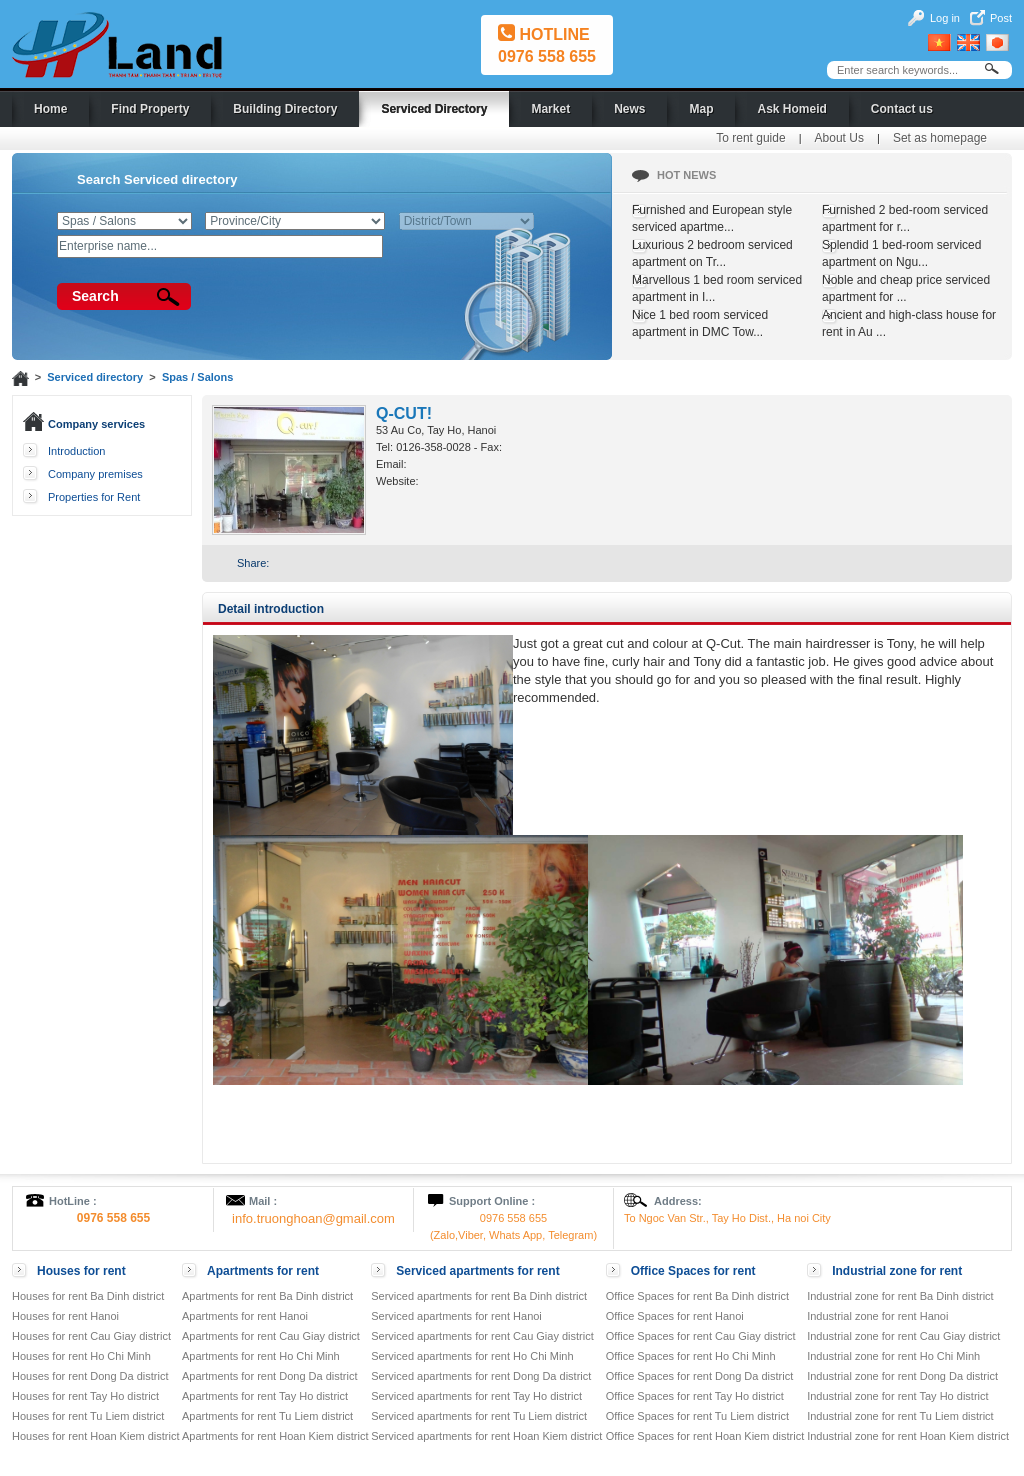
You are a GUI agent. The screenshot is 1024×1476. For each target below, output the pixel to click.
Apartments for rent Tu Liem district (267, 1416)
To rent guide (750, 138)
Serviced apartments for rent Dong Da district (481, 1376)
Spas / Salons (198, 377)
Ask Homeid (791, 109)
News (629, 109)
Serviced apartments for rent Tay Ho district (476, 1396)
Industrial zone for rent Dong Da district (902, 1376)
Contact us (902, 109)
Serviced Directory (434, 109)
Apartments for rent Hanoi (245, 1316)
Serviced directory (95, 377)
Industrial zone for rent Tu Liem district (900, 1416)
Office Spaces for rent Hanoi (675, 1316)
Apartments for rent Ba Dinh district (267, 1296)
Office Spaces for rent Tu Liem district (697, 1416)
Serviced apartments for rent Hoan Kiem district (486, 1436)
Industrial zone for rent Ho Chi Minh (893, 1356)
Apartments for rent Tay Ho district (265, 1396)
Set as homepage (940, 138)
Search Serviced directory (157, 179)
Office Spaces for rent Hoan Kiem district (705, 1436)
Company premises (95, 474)
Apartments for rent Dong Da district (269, 1376)
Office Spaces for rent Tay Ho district (695, 1396)
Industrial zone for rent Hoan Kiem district (908, 1436)
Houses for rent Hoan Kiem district (96, 1436)
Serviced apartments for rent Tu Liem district (479, 1416)
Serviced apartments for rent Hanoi (456, 1316)
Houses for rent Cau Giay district (91, 1336)
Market (550, 109)
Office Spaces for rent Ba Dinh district (697, 1296)
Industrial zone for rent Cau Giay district (903, 1336)
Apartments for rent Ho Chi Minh (261, 1356)
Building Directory (285, 109)
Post (1001, 18)
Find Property (150, 109)
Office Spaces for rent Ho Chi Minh (691, 1356)
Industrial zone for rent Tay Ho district (897, 1396)
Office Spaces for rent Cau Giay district (701, 1336)
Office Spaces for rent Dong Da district (700, 1376)
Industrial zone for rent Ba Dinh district (900, 1296)
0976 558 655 (547, 56)
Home (50, 109)
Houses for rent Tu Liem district (88, 1416)
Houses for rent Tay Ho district (85, 1396)
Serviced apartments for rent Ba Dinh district (479, 1296)
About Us (839, 138)
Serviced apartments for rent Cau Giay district (482, 1336)
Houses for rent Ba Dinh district (88, 1296)
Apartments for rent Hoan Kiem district (275, 1436)
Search (95, 296)
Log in (945, 18)
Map (701, 109)
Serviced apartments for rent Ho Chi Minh (472, 1356)
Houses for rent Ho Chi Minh (81, 1356)
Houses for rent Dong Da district (90, 1376)
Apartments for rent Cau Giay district (271, 1336)
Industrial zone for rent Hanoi (877, 1316)
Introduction (76, 451)
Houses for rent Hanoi (65, 1316)
